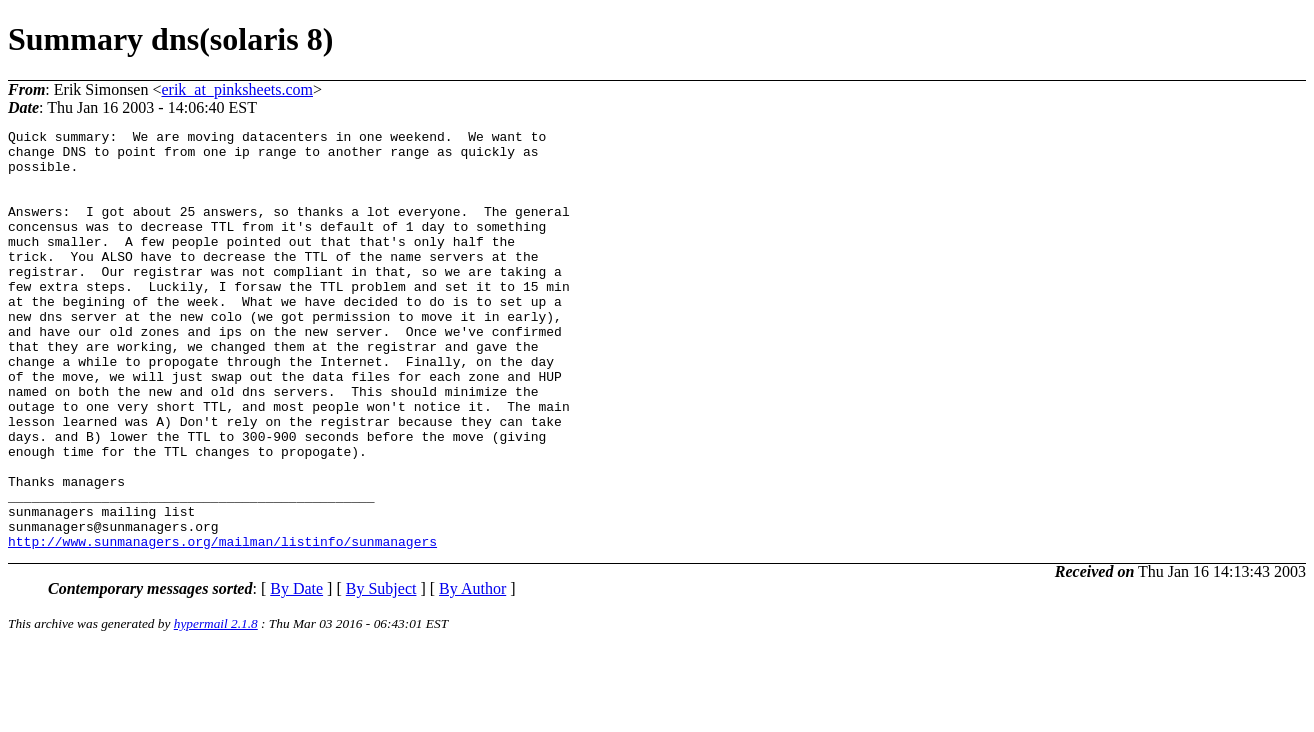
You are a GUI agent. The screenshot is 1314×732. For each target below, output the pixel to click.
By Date (296, 672)
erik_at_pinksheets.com (237, 89)
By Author (472, 672)
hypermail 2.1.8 (216, 707)
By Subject (381, 672)
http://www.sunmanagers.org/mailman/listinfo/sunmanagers (222, 625)
